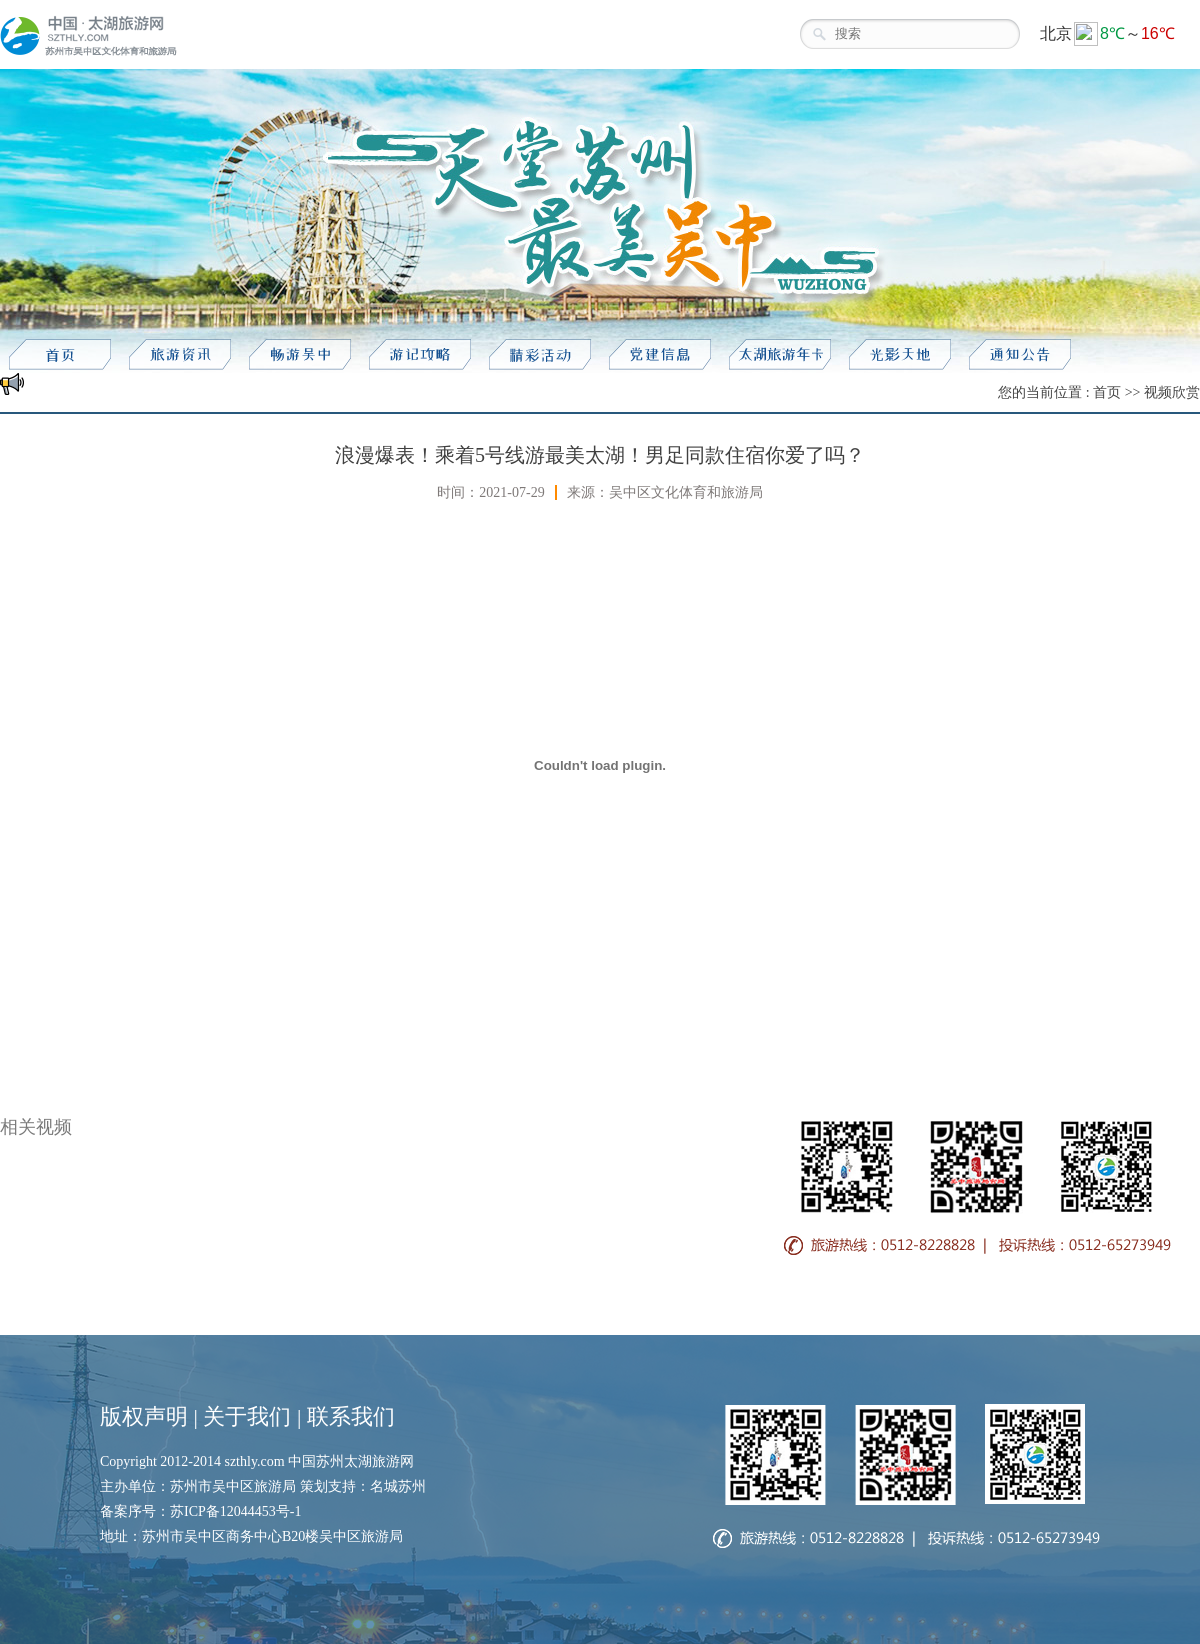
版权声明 (144, 1416)
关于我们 (247, 1416)
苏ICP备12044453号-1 (235, 1511)
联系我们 (351, 1416)
